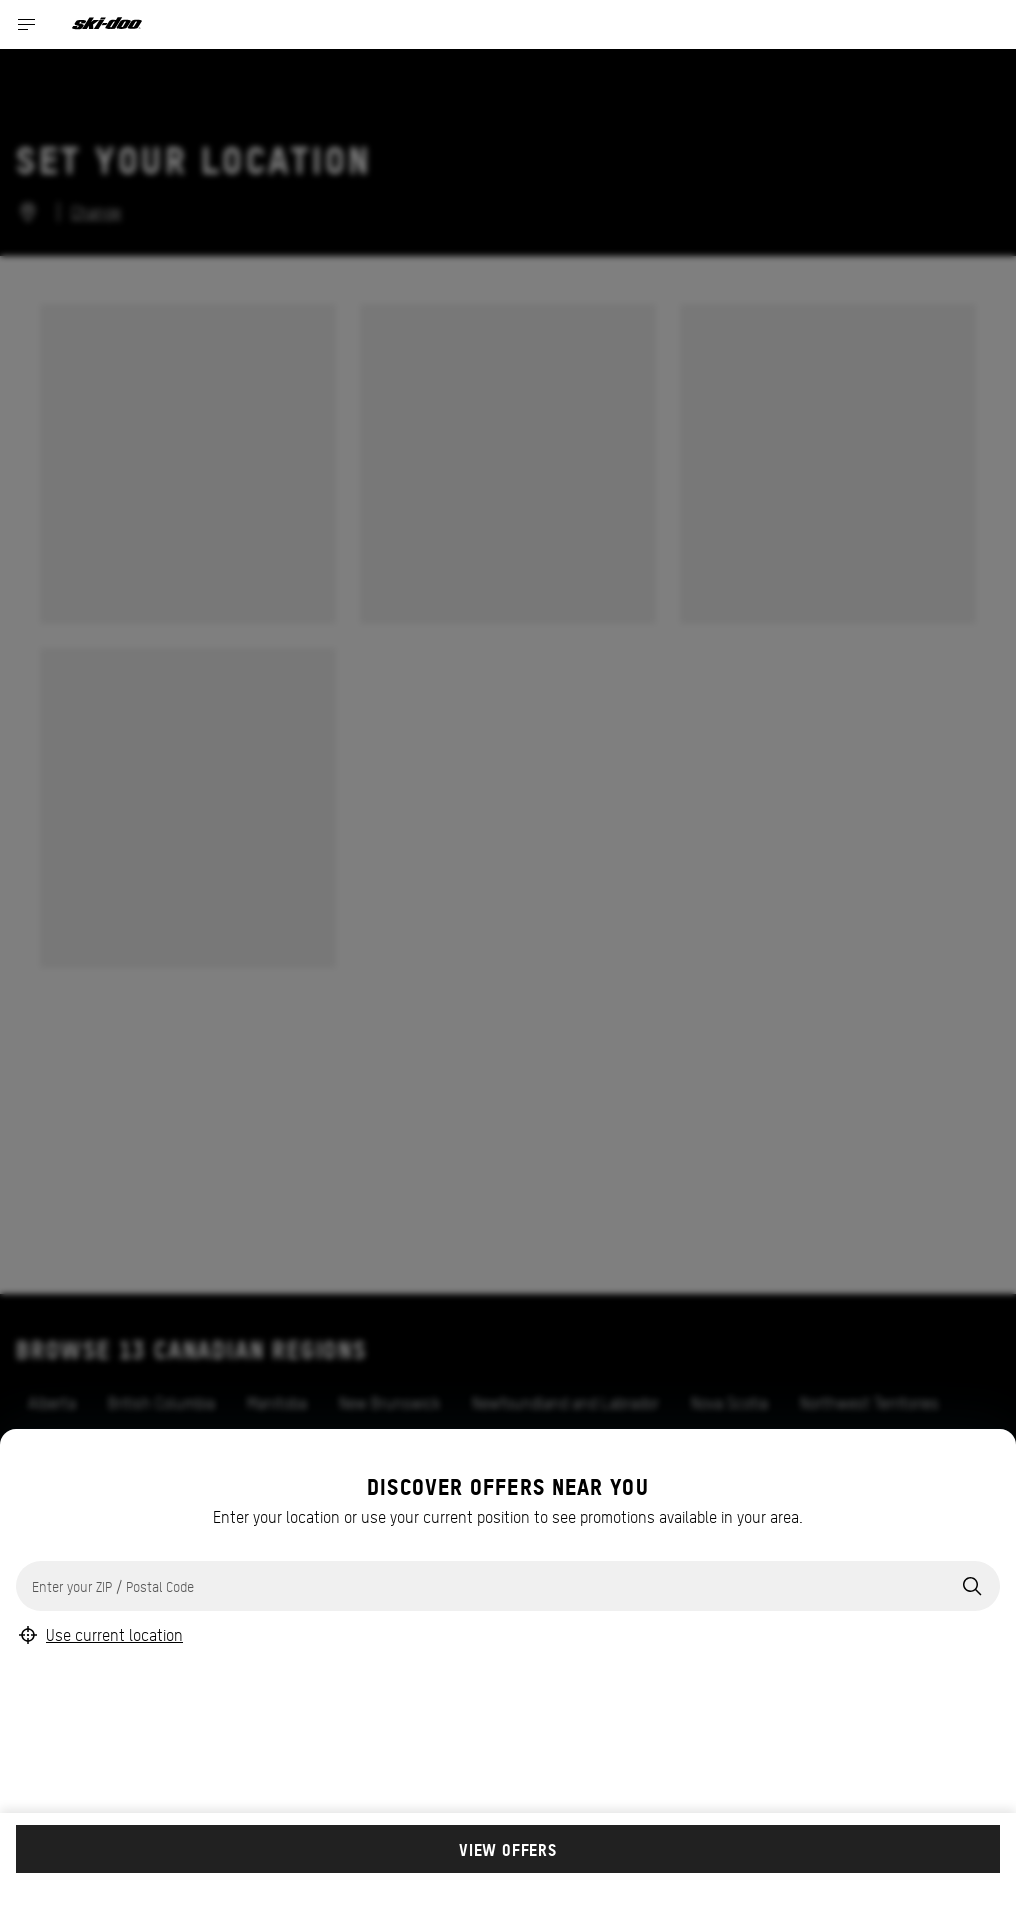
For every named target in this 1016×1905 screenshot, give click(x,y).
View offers (508, 1849)
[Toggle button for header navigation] (27, 24)
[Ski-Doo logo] (107, 24)
